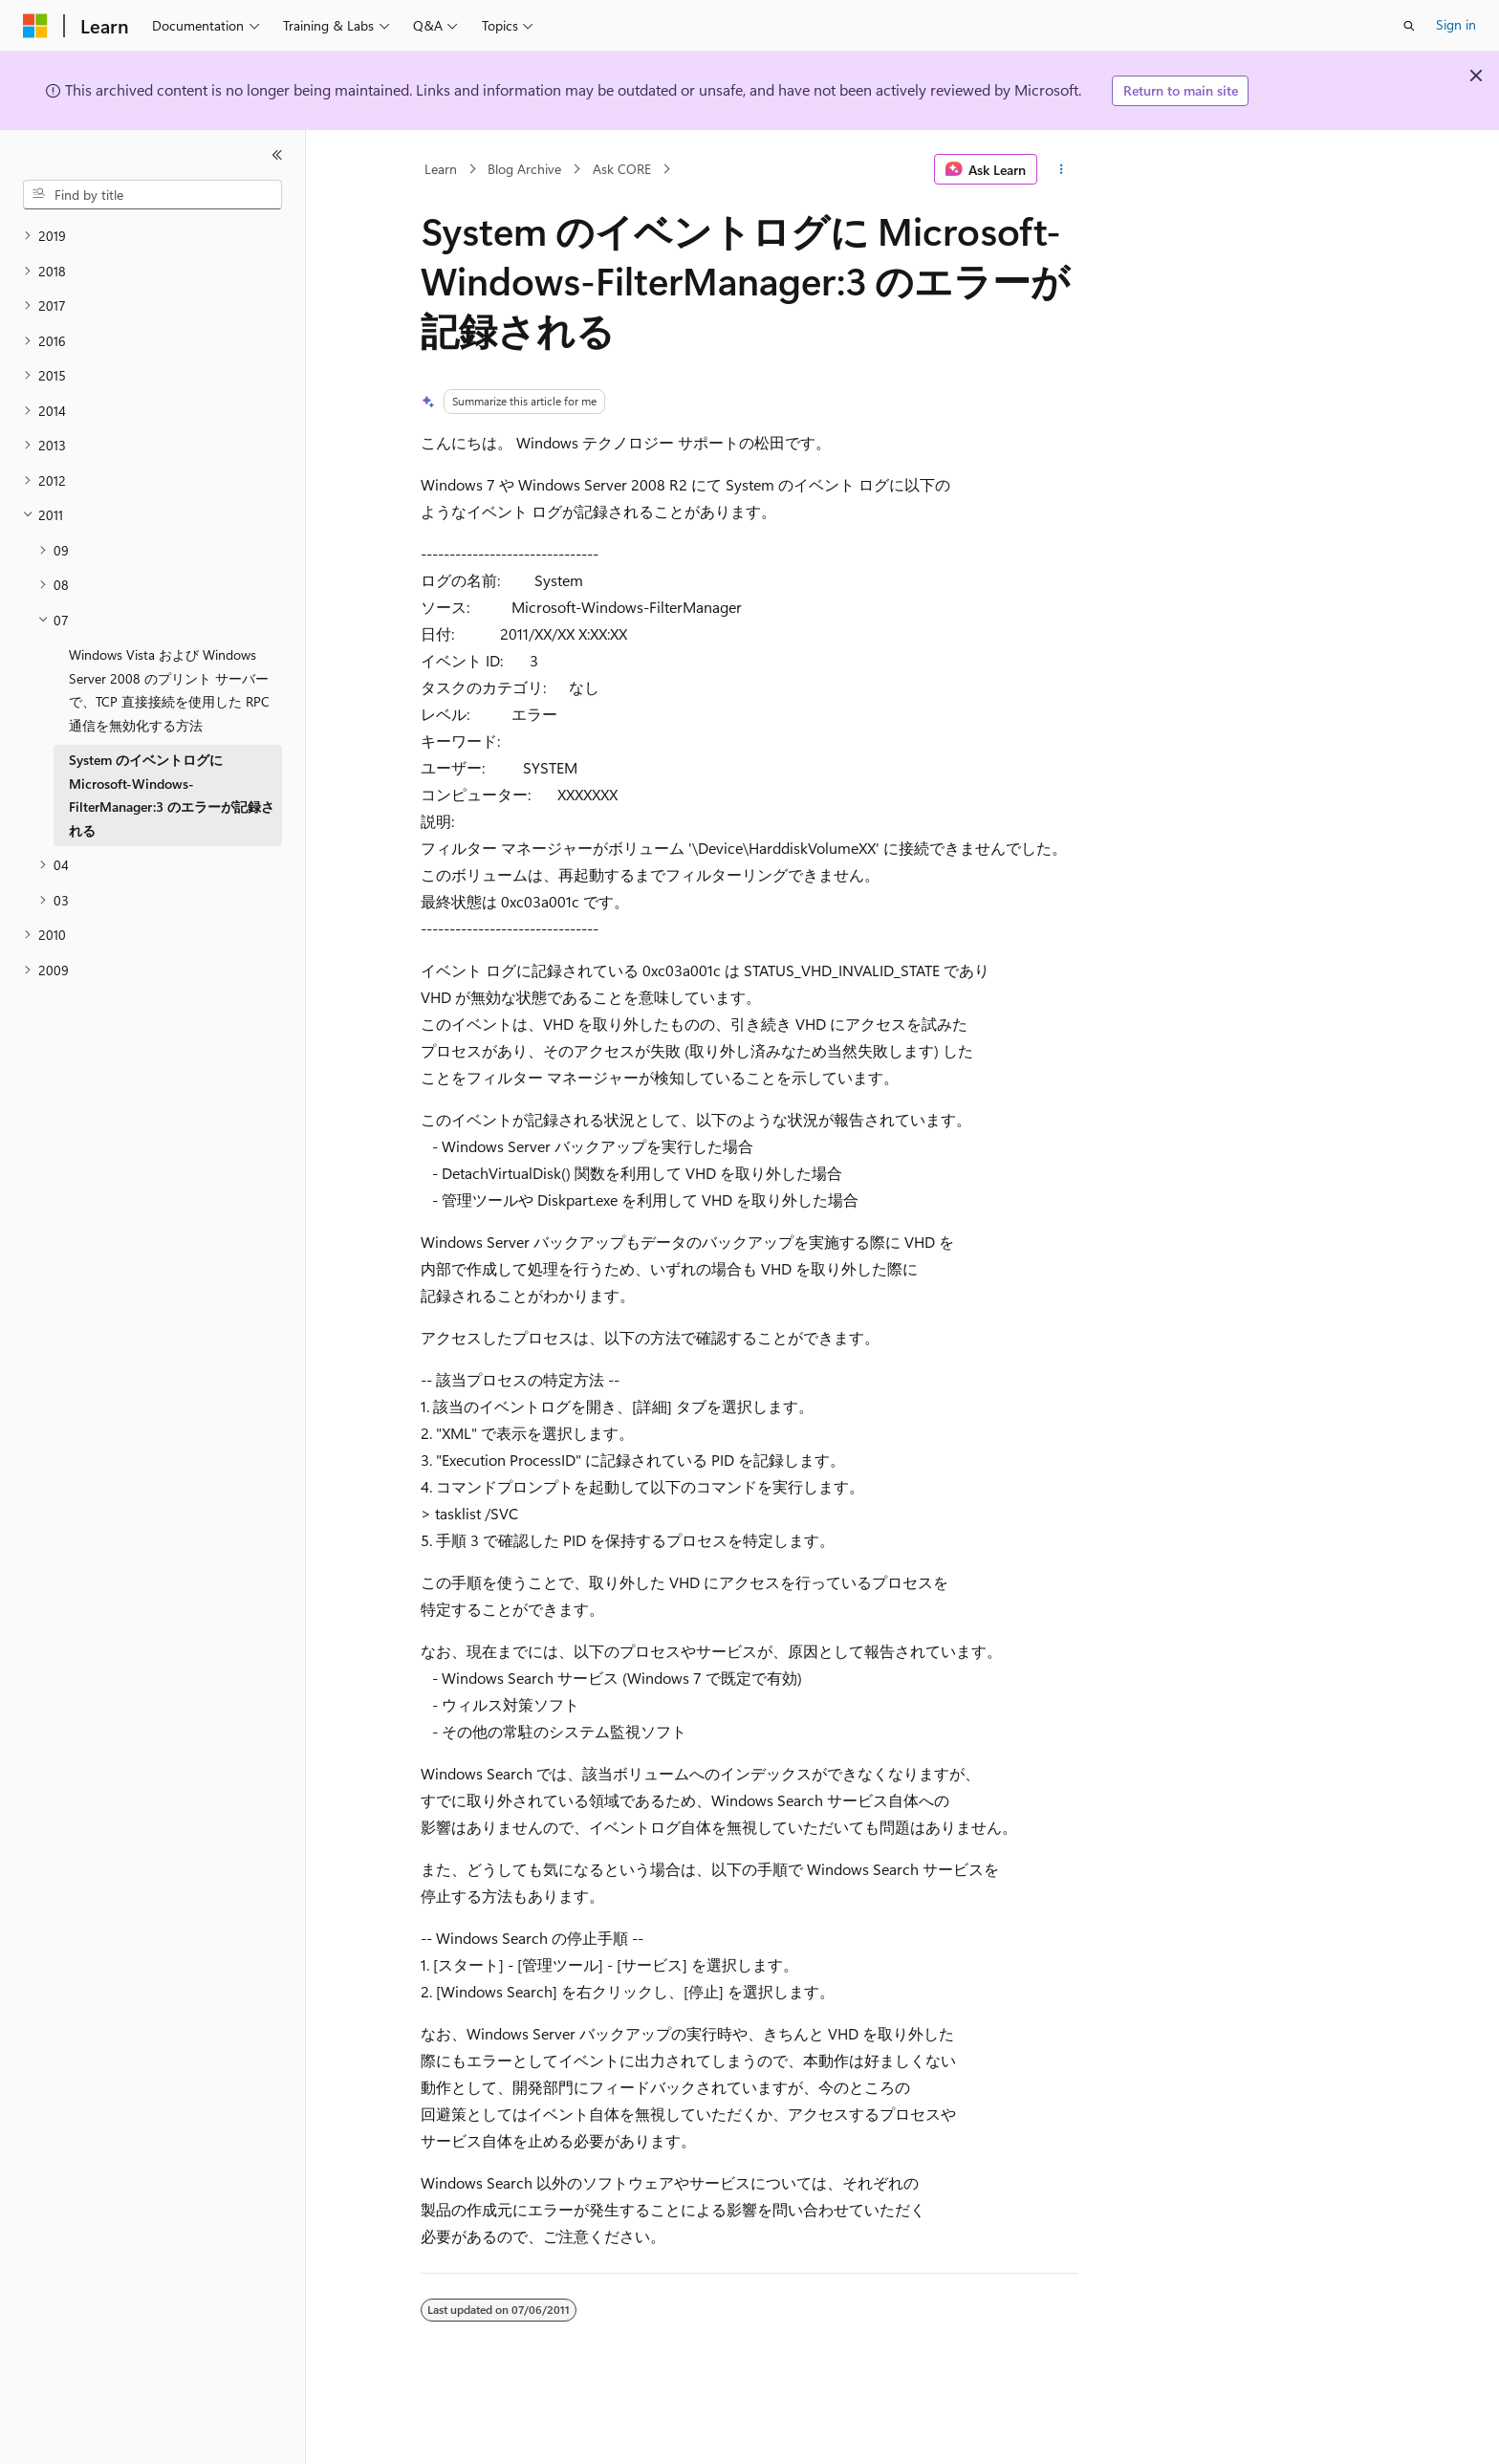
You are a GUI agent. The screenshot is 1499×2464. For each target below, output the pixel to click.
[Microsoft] (35, 25)
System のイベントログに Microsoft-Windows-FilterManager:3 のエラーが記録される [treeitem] (171, 795)
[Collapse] (277, 155)
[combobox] (152, 195)
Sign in (1456, 24)
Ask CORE (622, 169)
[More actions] (1061, 169)
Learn (440, 169)
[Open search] (1409, 26)
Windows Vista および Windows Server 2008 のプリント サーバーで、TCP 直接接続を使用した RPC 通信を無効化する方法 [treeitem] (169, 689)
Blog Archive (524, 169)
